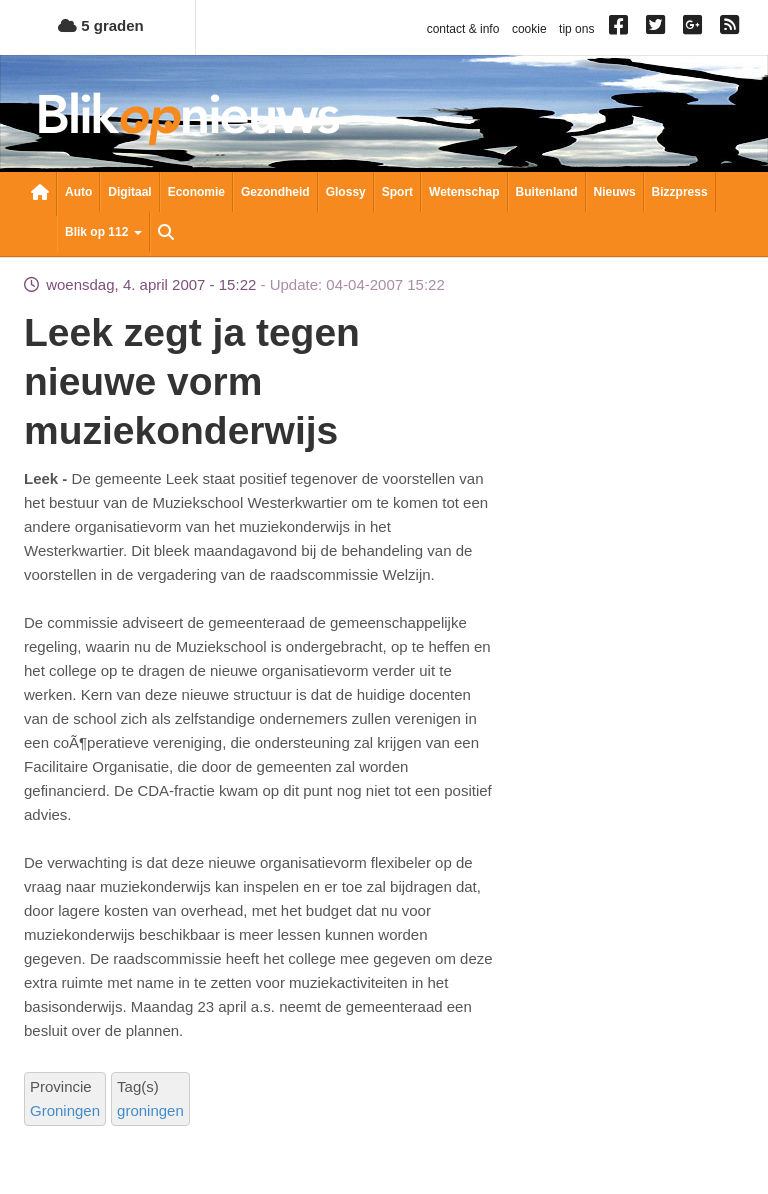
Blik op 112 (103, 232)
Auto (78, 192)
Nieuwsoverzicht (40, 194)
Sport (397, 192)
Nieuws (615, 192)
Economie (196, 192)
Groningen (65, 1110)
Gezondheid (275, 192)
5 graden (101, 25)
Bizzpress (680, 192)
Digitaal (129, 192)
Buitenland (547, 192)
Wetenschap (464, 192)
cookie (529, 29)
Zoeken (166, 234)
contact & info (463, 29)
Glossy (346, 192)
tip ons (576, 29)
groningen (150, 1110)
